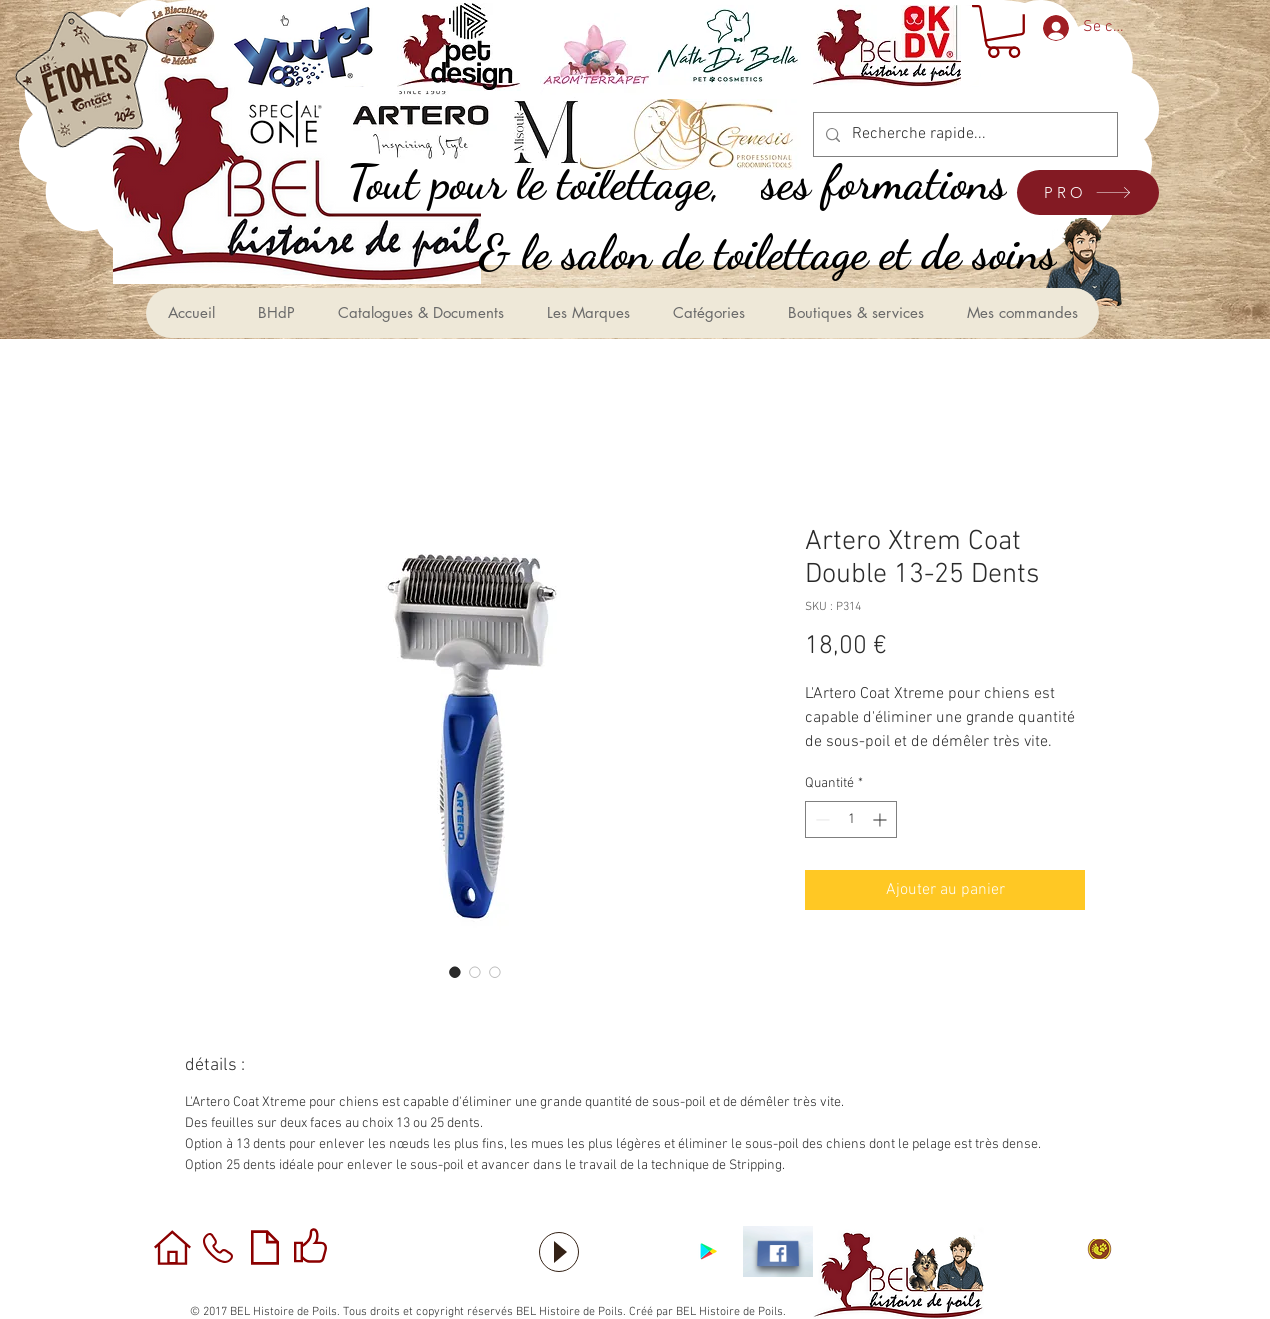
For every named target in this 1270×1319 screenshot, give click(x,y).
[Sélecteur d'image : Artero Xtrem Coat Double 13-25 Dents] (455, 972)
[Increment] (881, 819)
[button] (1003, 31)
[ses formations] (906, 182)
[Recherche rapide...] (963, 134)
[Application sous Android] (708, 1251)
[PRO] (1088, 192)
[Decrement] (820, 819)
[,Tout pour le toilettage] (556, 182)
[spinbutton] (851, 819)
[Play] (559, 1252)
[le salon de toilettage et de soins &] (789, 252)
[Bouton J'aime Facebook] (635, 1252)
